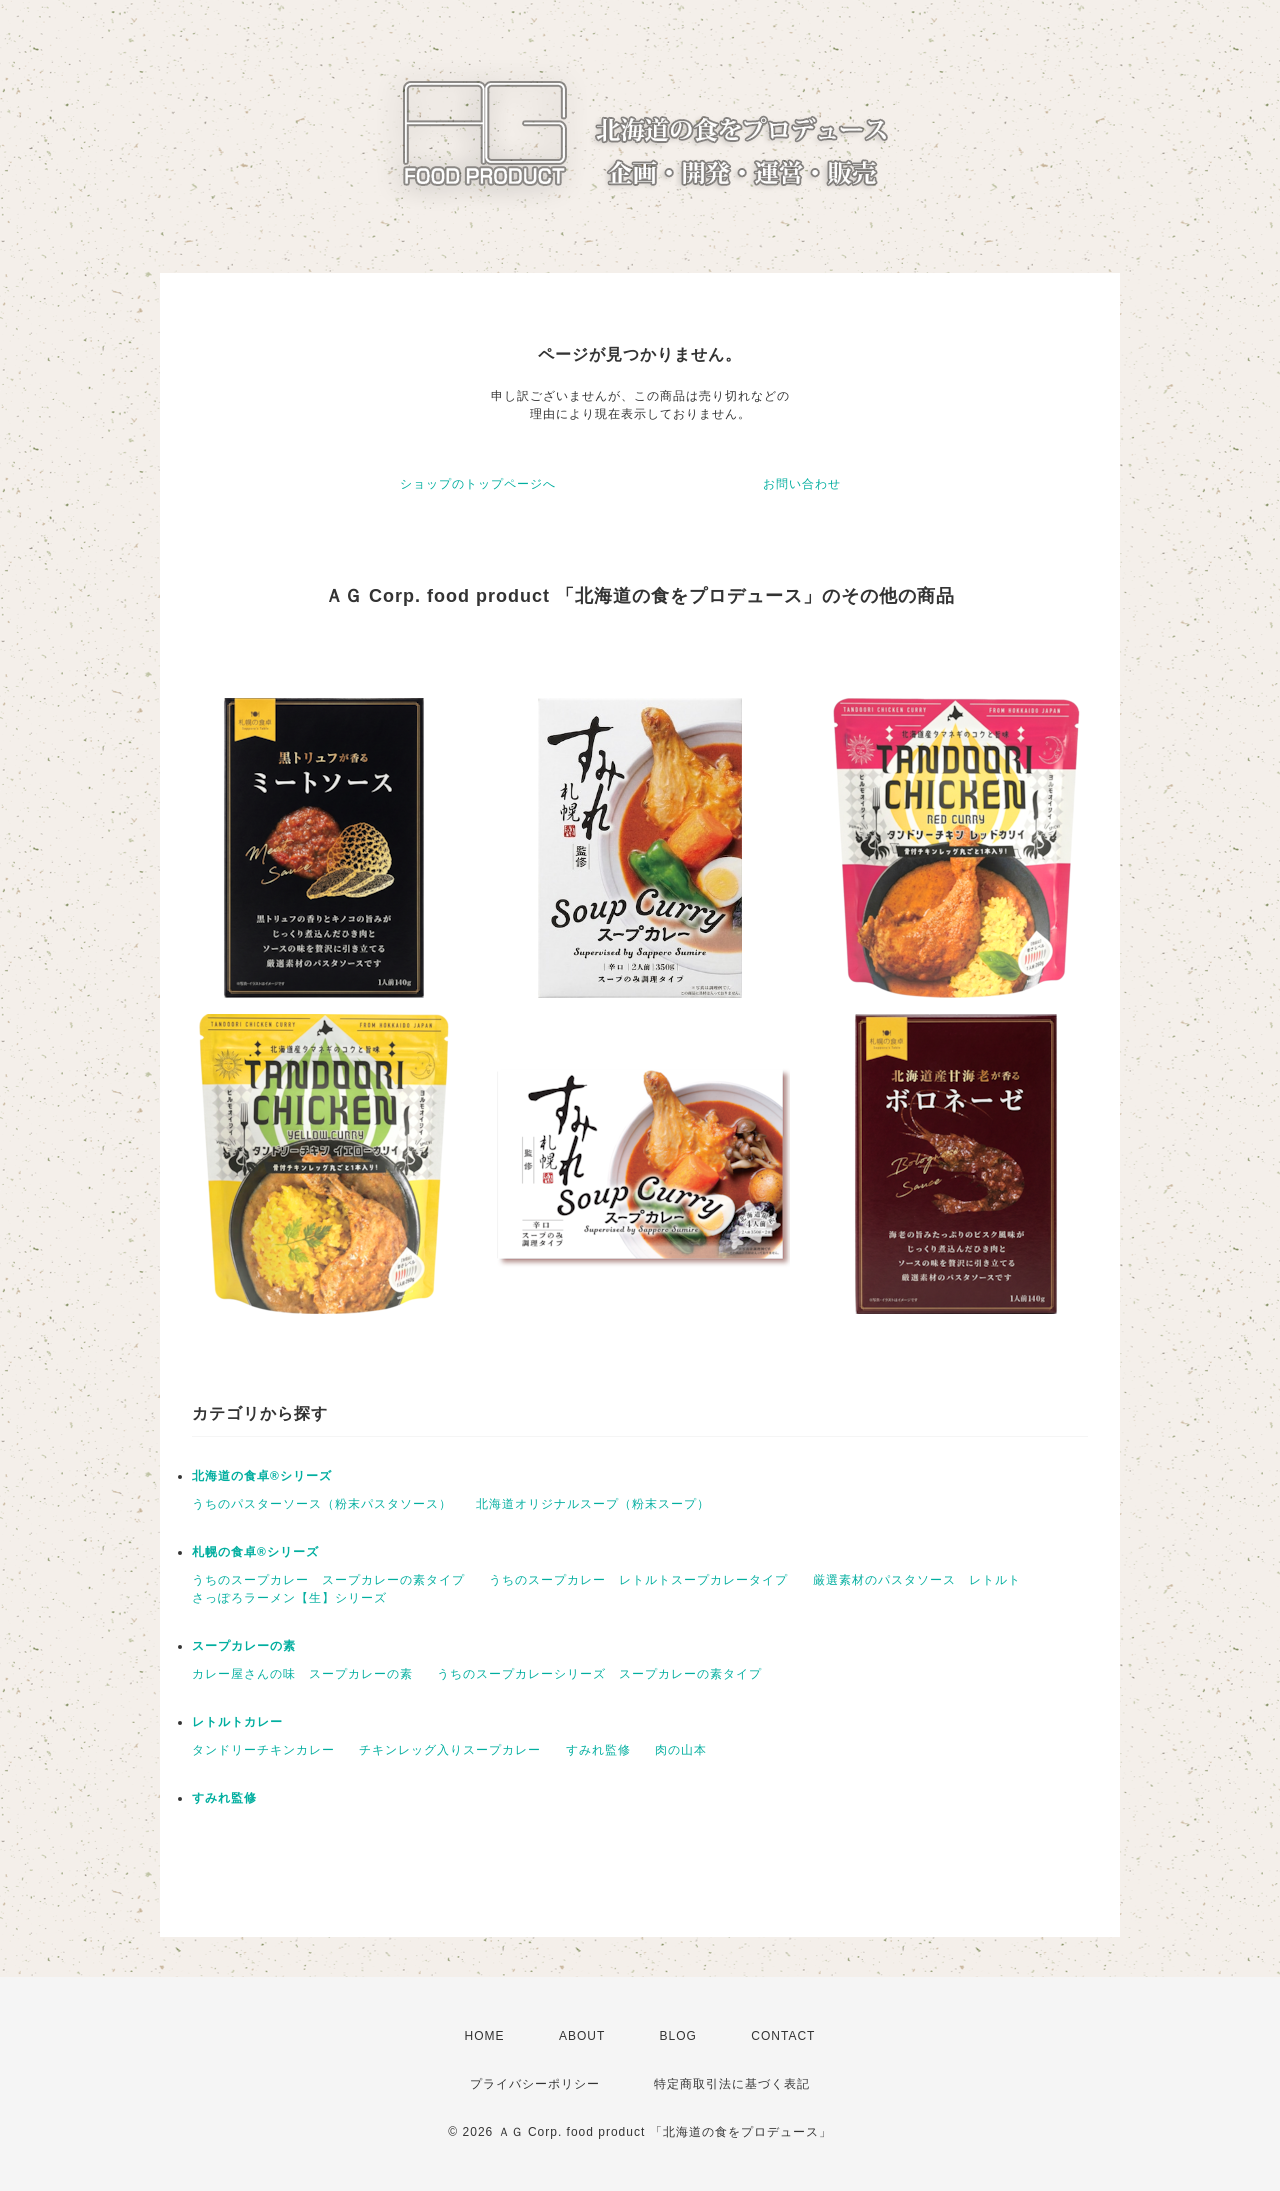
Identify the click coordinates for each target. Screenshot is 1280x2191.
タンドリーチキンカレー (263, 1750)
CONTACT (783, 2036)
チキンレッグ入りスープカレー (450, 1750)
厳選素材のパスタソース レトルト (917, 1580)
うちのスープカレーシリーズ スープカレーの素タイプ (599, 1674)
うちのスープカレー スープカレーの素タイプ (328, 1580)
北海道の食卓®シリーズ (262, 1476)
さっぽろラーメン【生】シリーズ (289, 1598)
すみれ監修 (598, 1750)
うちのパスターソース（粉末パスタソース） (322, 1504)
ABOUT (582, 2036)
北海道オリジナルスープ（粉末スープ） (593, 1504)
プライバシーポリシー (535, 2084)
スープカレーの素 (244, 1646)
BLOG (678, 2036)
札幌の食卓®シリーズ (255, 1552)
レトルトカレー (237, 1722)
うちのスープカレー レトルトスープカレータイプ (638, 1580)
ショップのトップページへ (478, 484)
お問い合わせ (802, 484)
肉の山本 (681, 1750)
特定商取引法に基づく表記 (732, 2084)
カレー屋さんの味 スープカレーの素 (302, 1674)
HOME (485, 2036)
